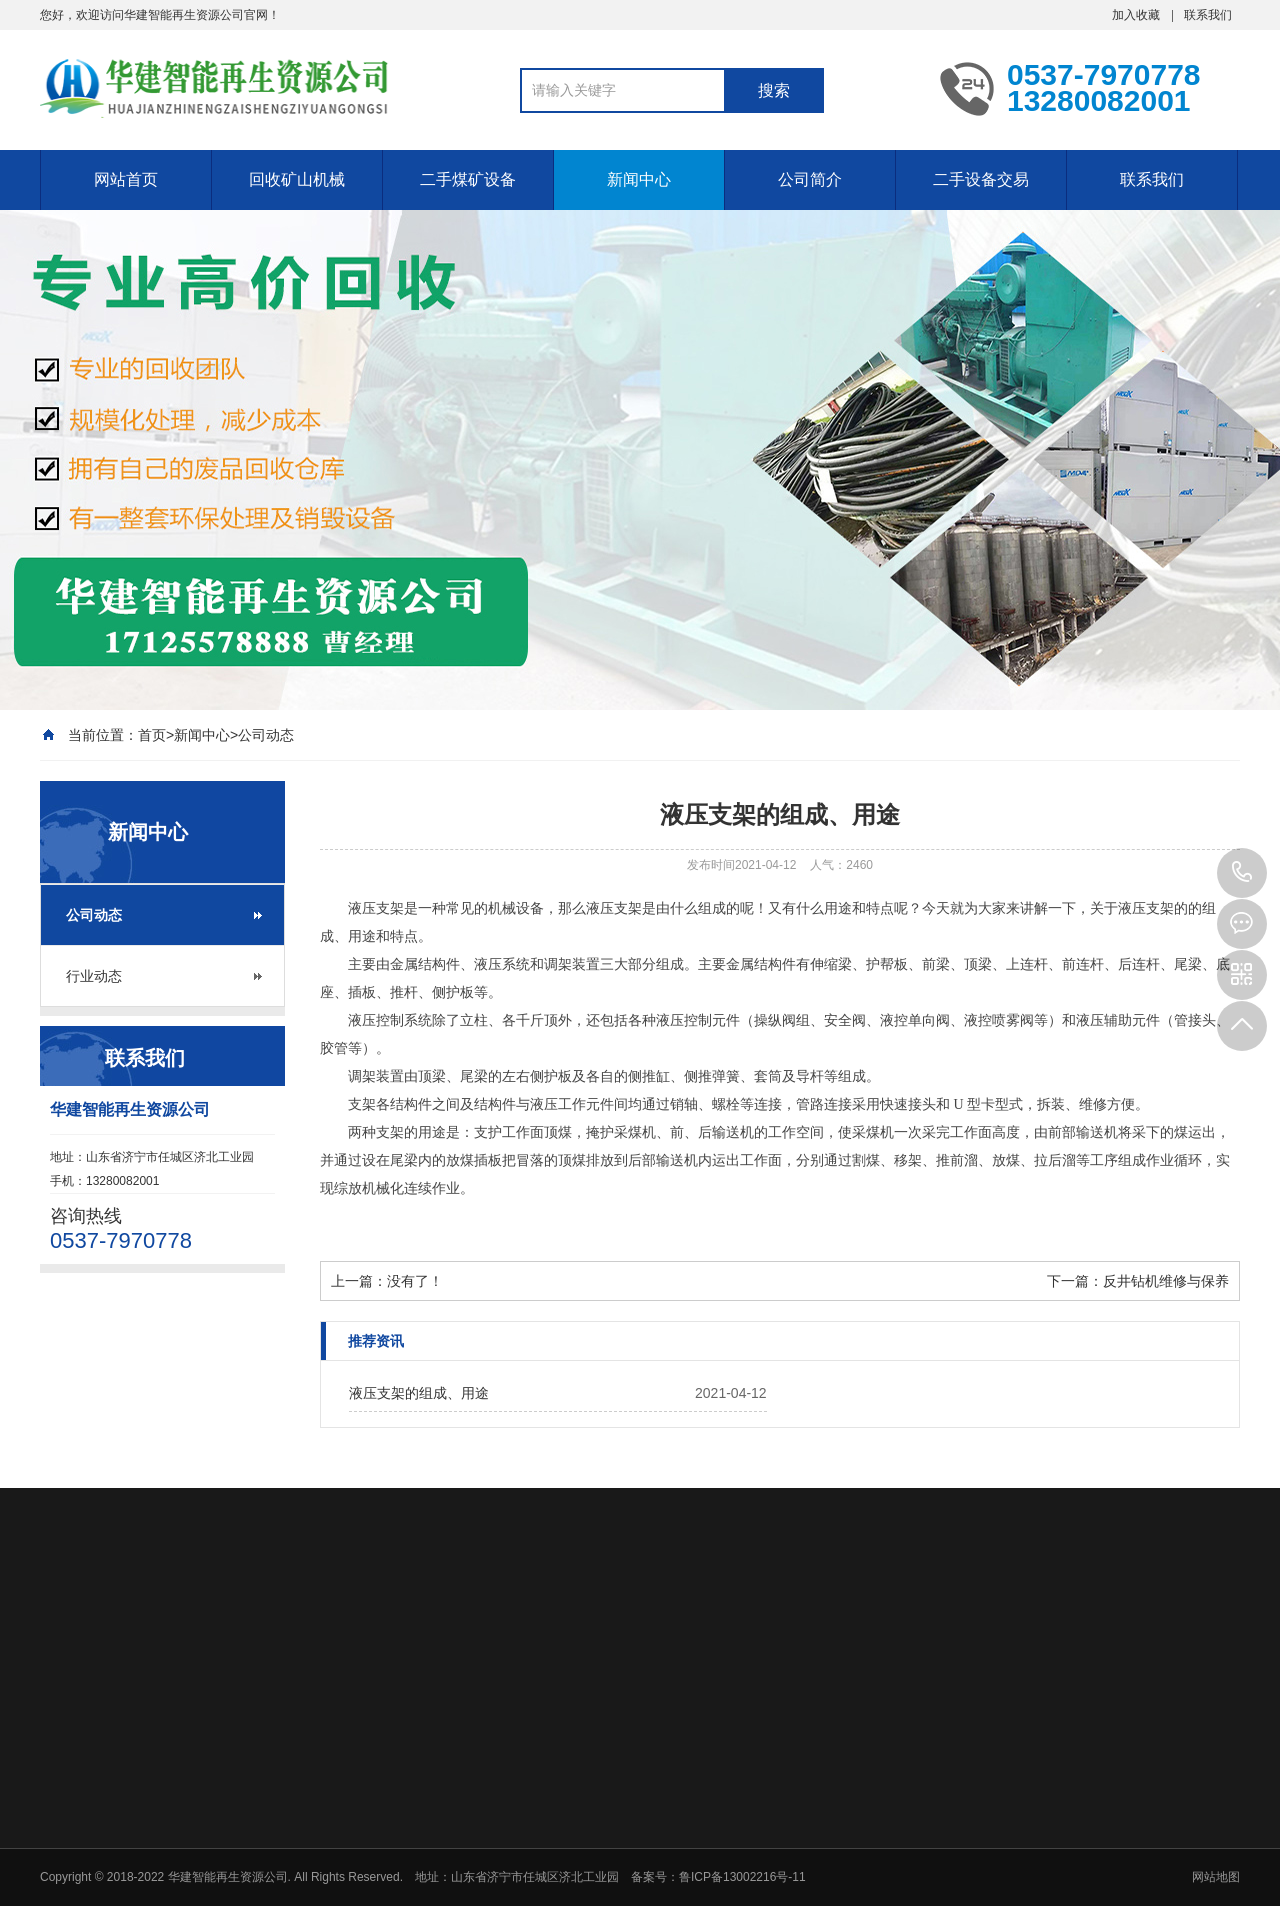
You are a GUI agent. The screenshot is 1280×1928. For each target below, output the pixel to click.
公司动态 (266, 735)
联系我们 (1208, 15)
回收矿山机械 (297, 179)
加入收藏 (1136, 15)
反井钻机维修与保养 (1166, 1281)
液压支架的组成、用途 (419, 1393)
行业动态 (94, 976)
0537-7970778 (1242, 873)
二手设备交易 (981, 179)
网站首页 (126, 179)
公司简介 (810, 179)
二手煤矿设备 (468, 179)
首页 (152, 735)
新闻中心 (639, 179)
